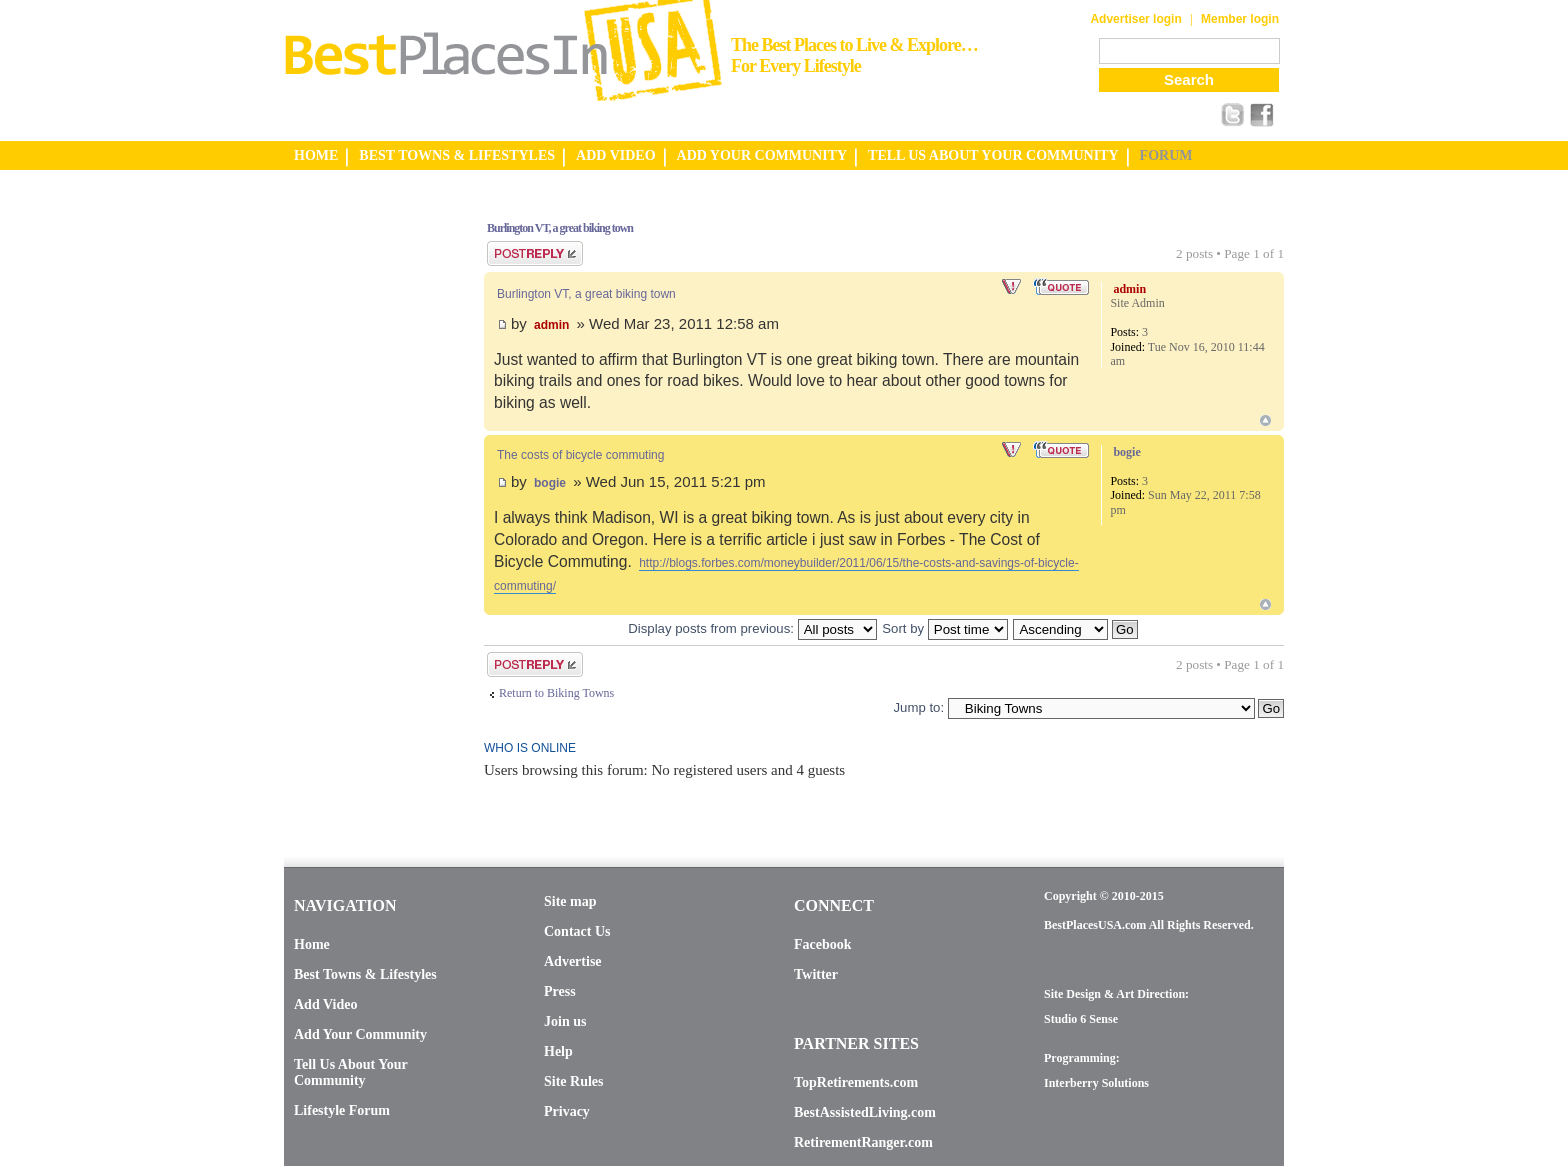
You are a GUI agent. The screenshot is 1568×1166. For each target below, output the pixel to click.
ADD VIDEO (615, 155)
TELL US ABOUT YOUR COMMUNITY (993, 155)
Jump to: (918, 707)
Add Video (325, 1004)
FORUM (1166, 155)
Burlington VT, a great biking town (560, 228)
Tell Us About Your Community (350, 1072)
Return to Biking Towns (556, 693)
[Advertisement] (364, 503)
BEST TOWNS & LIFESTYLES (457, 155)
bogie (550, 483)
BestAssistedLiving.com (865, 1112)
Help (558, 1051)
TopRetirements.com (856, 1082)
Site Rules (574, 1081)
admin (551, 325)
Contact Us (577, 931)
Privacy (567, 1111)
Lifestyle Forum (342, 1110)
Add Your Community (360, 1034)
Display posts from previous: (752, 628)
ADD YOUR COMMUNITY (762, 155)
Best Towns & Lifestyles (365, 974)
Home (312, 944)
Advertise (573, 961)
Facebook (823, 944)
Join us (565, 1021)
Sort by (944, 628)
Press (560, 991)
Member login (1240, 19)
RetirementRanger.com (863, 1142)
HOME (316, 155)
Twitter (816, 974)
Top (1265, 420)
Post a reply (535, 253)
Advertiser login (1135, 19)
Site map (570, 901)
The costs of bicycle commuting (580, 455)
